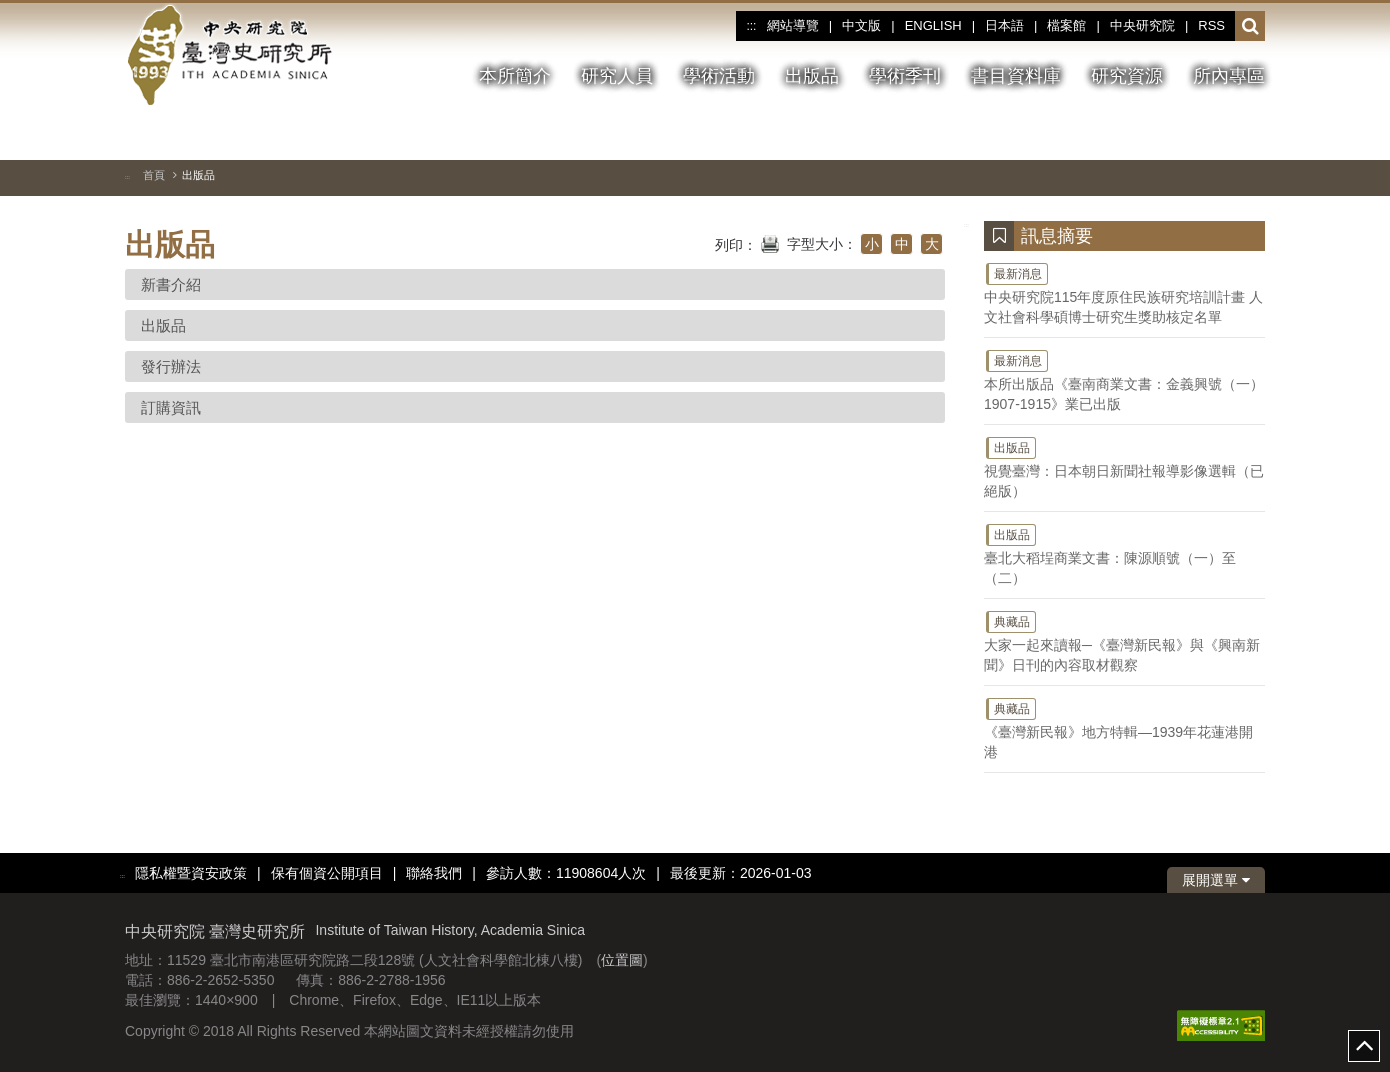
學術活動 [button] (719, 76)
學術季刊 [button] (905, 76)
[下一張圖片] (1250, 134)
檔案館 (1066, 25)
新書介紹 (171, 284)
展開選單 (1216, 880)
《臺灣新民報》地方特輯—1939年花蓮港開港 (1124, 728)
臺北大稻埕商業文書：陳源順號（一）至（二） (1124, 554)
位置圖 (622, 960)
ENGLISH (933, 25)
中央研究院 (1142, 25)
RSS (1211, 25)
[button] (1250, 27)
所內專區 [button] (1229, 76)
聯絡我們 (434, 873)
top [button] (1364, 1046)
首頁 (154, 175)
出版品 (163, 325)
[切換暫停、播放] (1178, 134)
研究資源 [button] (1127, 76)
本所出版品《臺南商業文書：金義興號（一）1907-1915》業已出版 (1124, 380)
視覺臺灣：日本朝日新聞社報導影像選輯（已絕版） (1124, 467)
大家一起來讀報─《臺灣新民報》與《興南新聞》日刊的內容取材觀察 (1124, 641)
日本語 (1004, 25)
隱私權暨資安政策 (191, 873)
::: (751, 26)
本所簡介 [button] (515, 76)
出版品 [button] (812, 76)
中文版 (861, 25)
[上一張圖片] (1214, 134)
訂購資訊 (171, 407)
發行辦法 (171, 366)
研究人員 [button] (617, 76)
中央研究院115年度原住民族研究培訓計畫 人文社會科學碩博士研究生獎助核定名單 (1124, 293)
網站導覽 (793, 25)
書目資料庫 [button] (1016, 76)
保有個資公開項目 (327, 873)
